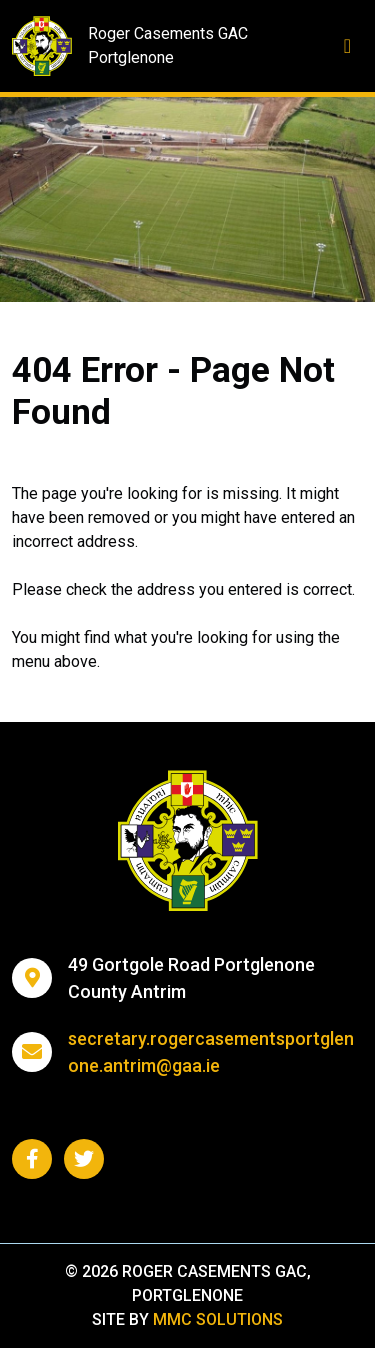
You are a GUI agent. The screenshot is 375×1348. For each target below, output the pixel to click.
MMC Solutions (218, 1319)
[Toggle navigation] (347, 46)
